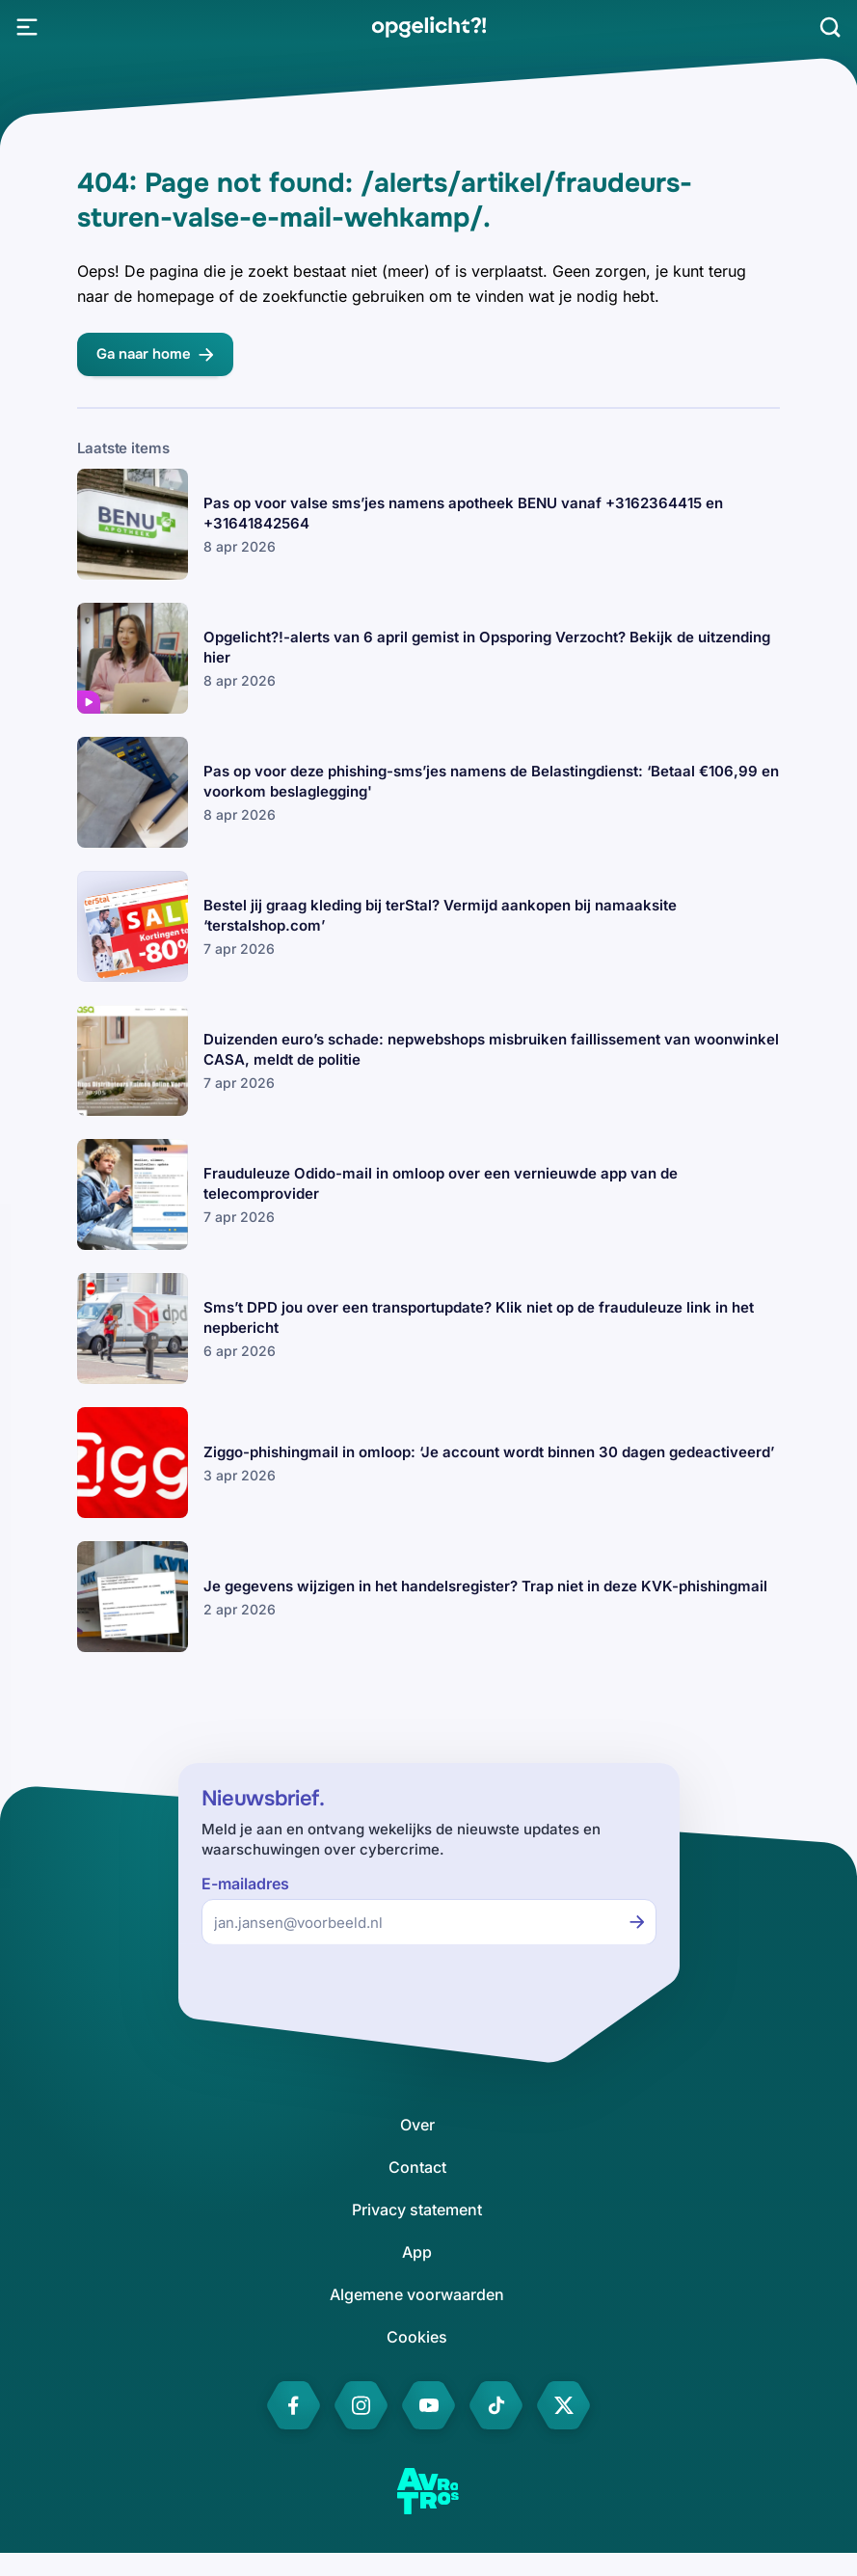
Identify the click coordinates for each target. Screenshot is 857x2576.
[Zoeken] (830, 27)
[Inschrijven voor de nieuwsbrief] (637, 1922)
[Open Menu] (27, 27)
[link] (428, 27)
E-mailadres (245, 1884)
